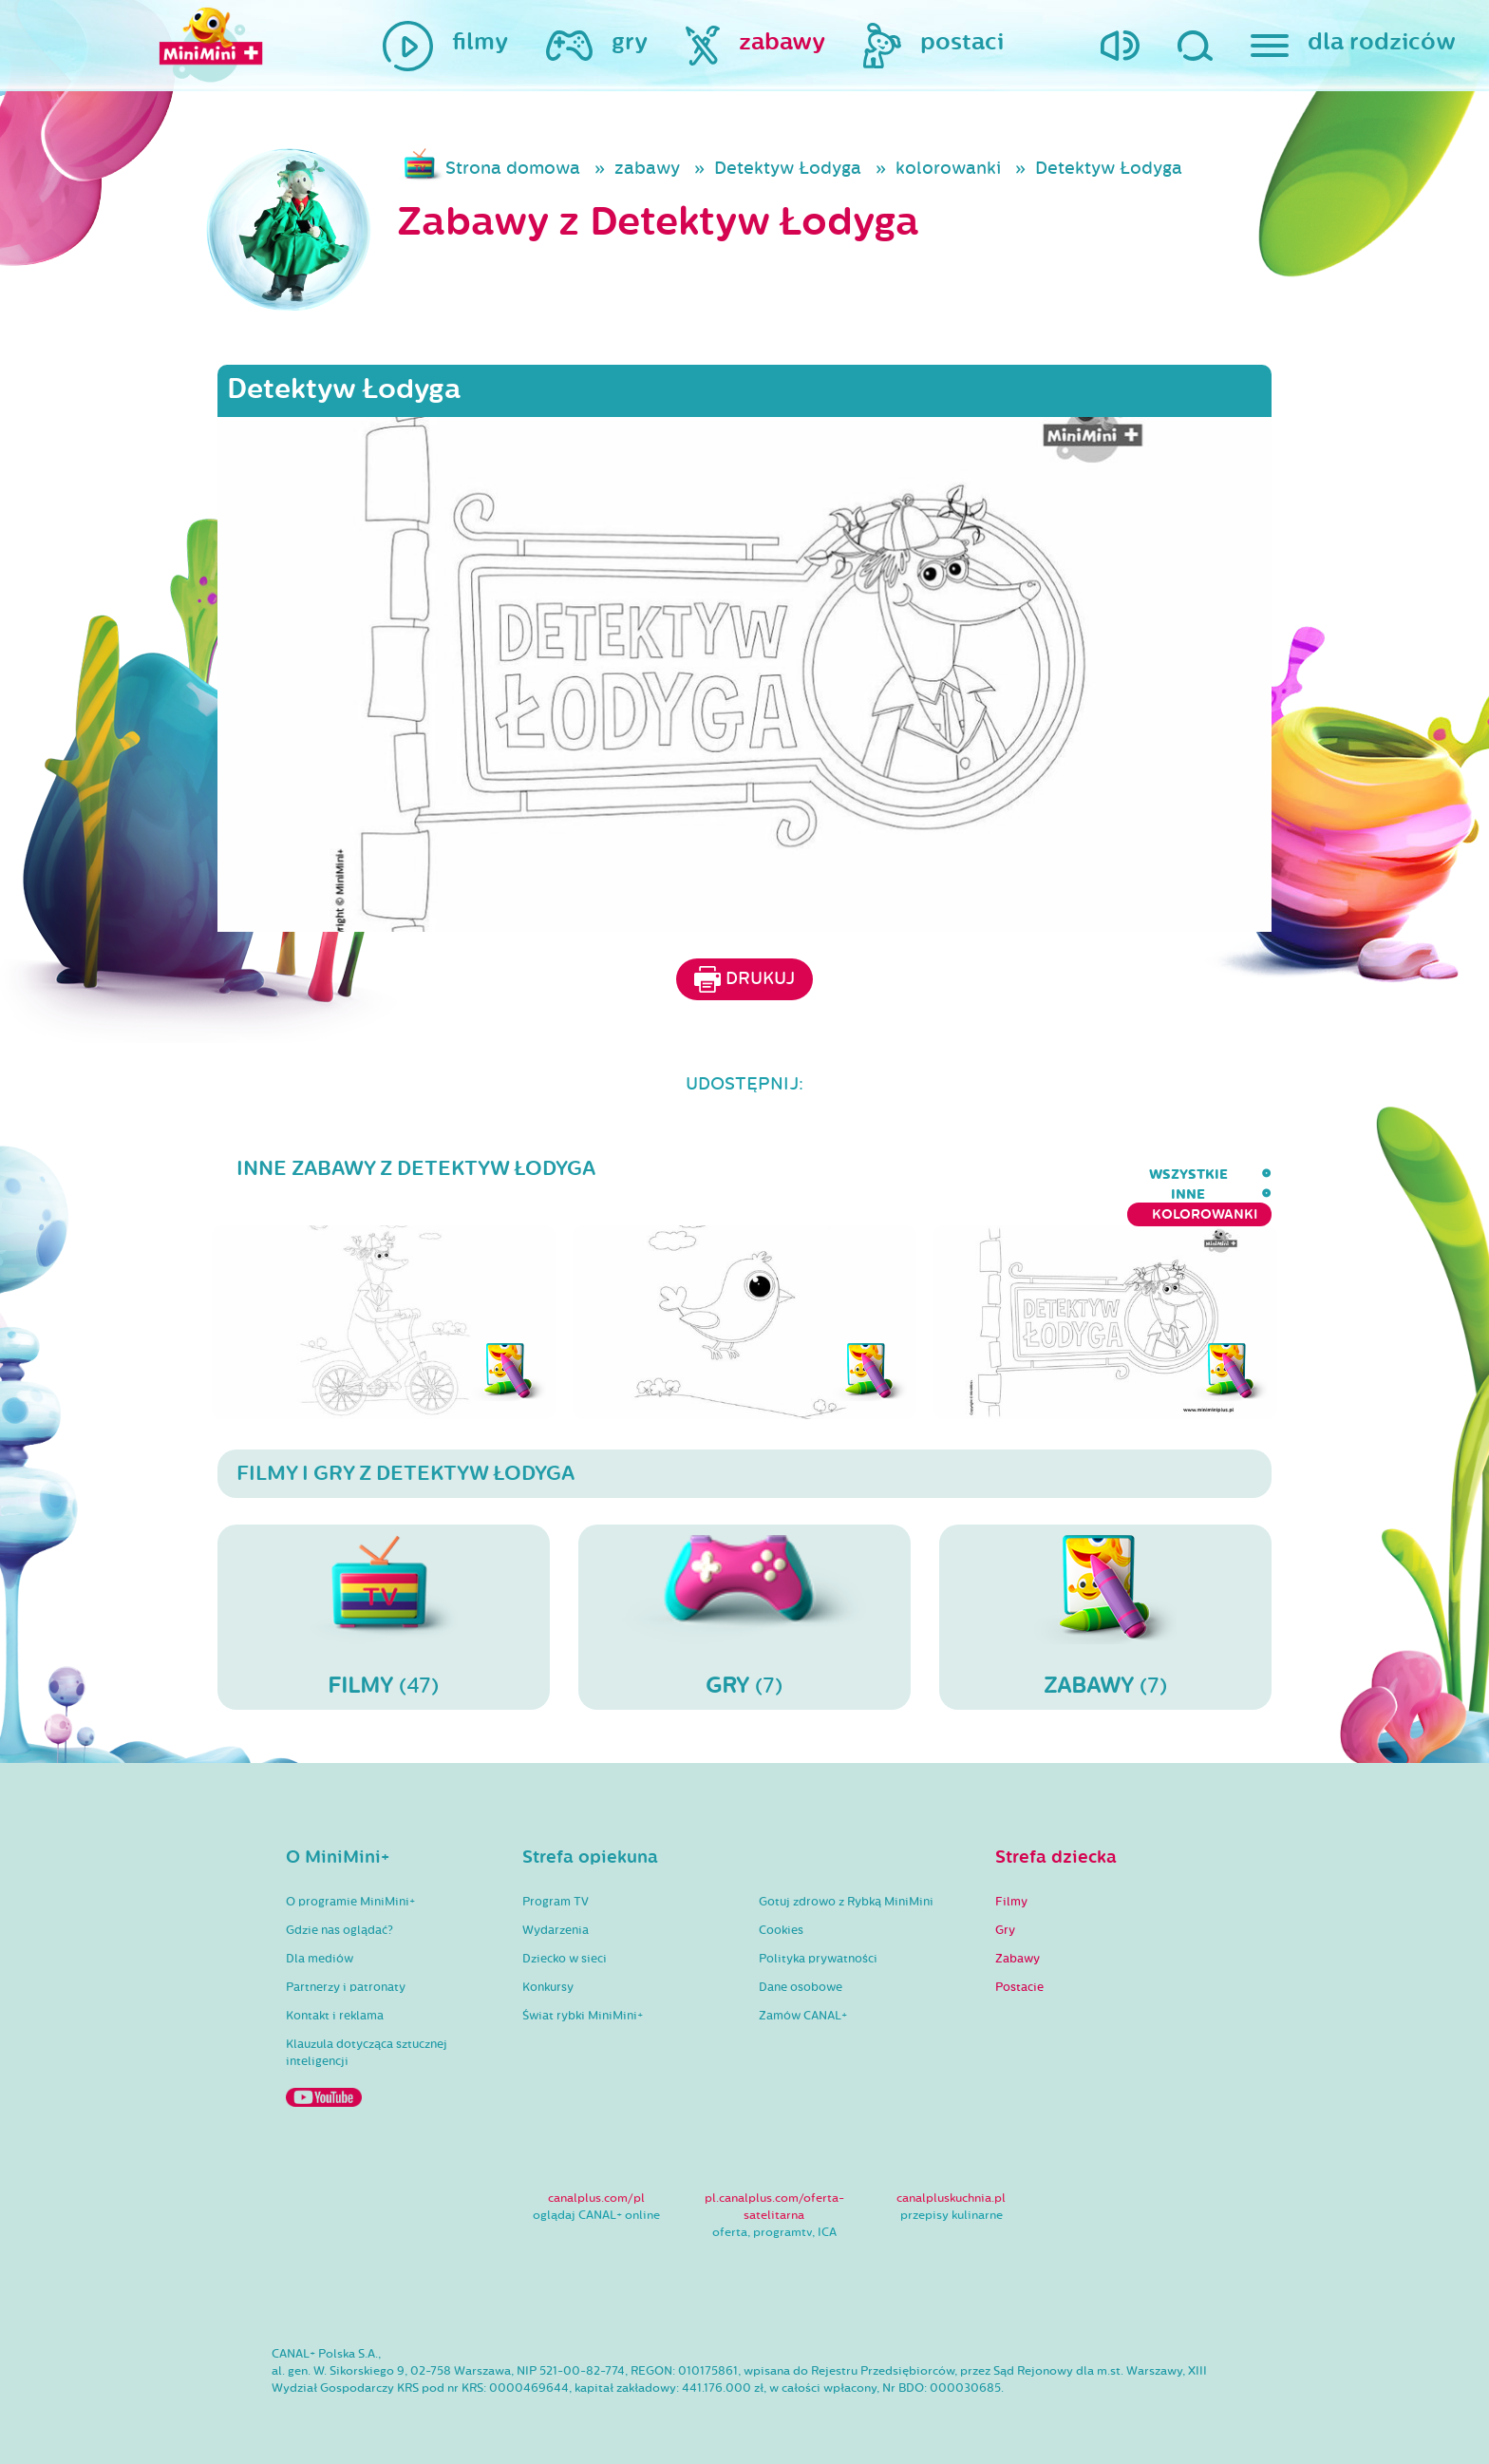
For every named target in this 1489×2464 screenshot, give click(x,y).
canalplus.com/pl (596, 2182)
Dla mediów (319, 1943)
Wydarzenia (555, 1915)
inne (1078, 1175)
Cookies (781, 1915)
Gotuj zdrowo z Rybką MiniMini (846, 1886)
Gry (1005, 1915)
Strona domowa (512, 168)
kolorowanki (948, 168)
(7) (744, 1601)
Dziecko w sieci (564, 1943)
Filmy (1011, 1886)
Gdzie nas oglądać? (339, 1915)
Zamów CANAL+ (803, 2000)
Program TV (555, 1886)
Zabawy (1017, 1943)
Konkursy (548, 1972)
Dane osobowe (800, 1972)
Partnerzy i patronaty (345, 1972)
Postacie (1019, 1972)
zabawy (647, 168)
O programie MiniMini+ (350, 1886)
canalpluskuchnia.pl (951, 2182)
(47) (384, 1601)
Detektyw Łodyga (787, 168)
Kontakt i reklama (335, 2000)
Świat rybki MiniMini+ (582, 2000)
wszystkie (989, 1175)
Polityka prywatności (818, 1943)
